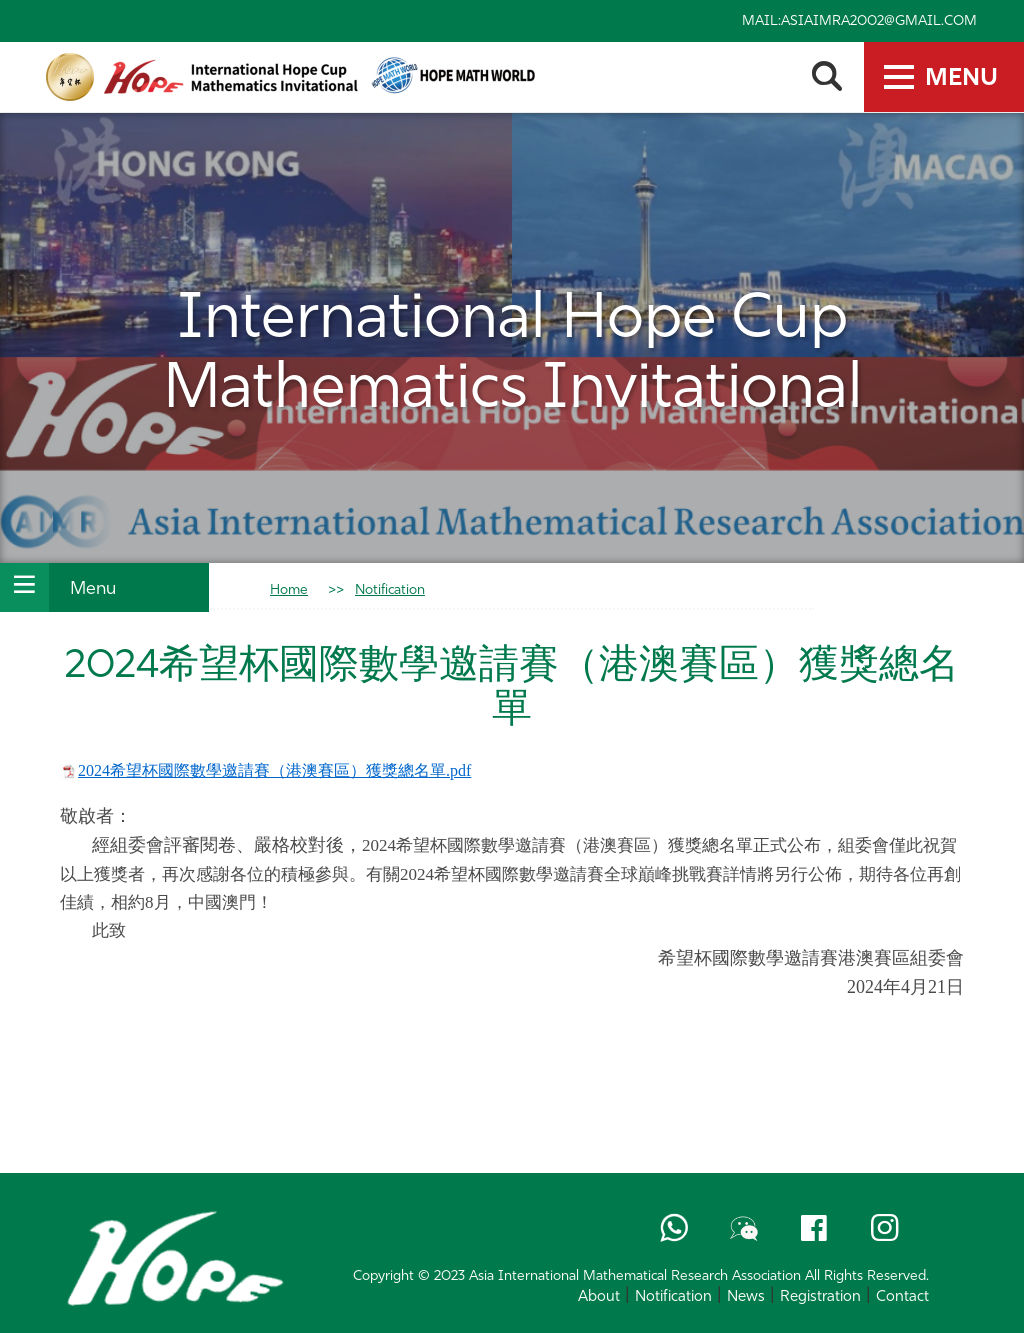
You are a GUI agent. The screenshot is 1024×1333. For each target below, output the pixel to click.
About (599, 1297)
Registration (820, 1297)
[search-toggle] (826, 77)
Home (289, 590)
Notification (390, 590)
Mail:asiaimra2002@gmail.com (859, 21)
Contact (902, 1297)
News (746, 1297)
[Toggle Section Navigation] (24, 587)
